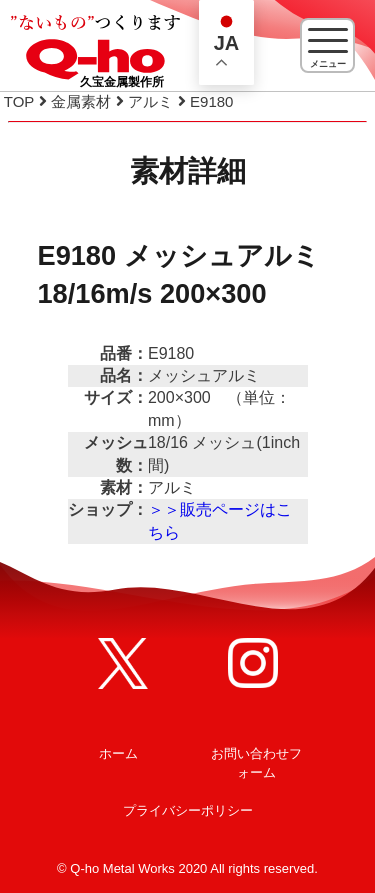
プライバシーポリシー (188, 810)
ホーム (118, 753)
